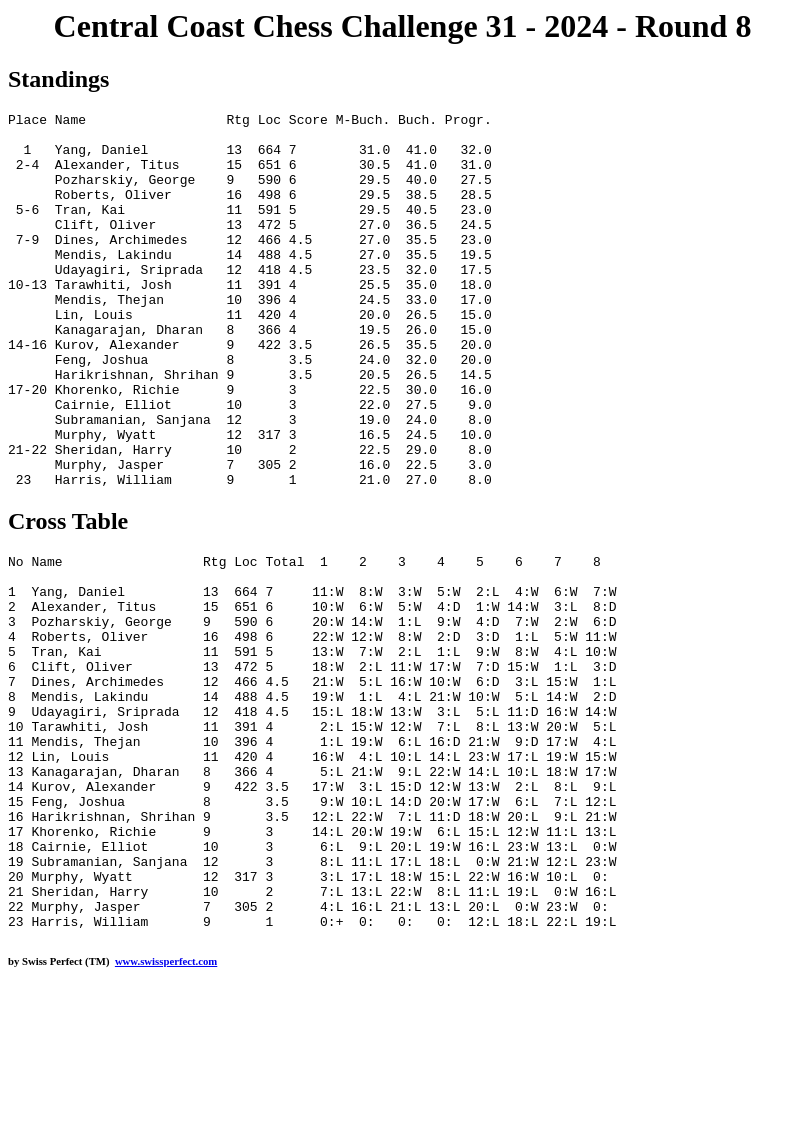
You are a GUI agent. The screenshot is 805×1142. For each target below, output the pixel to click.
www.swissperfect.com (166, 1111)
